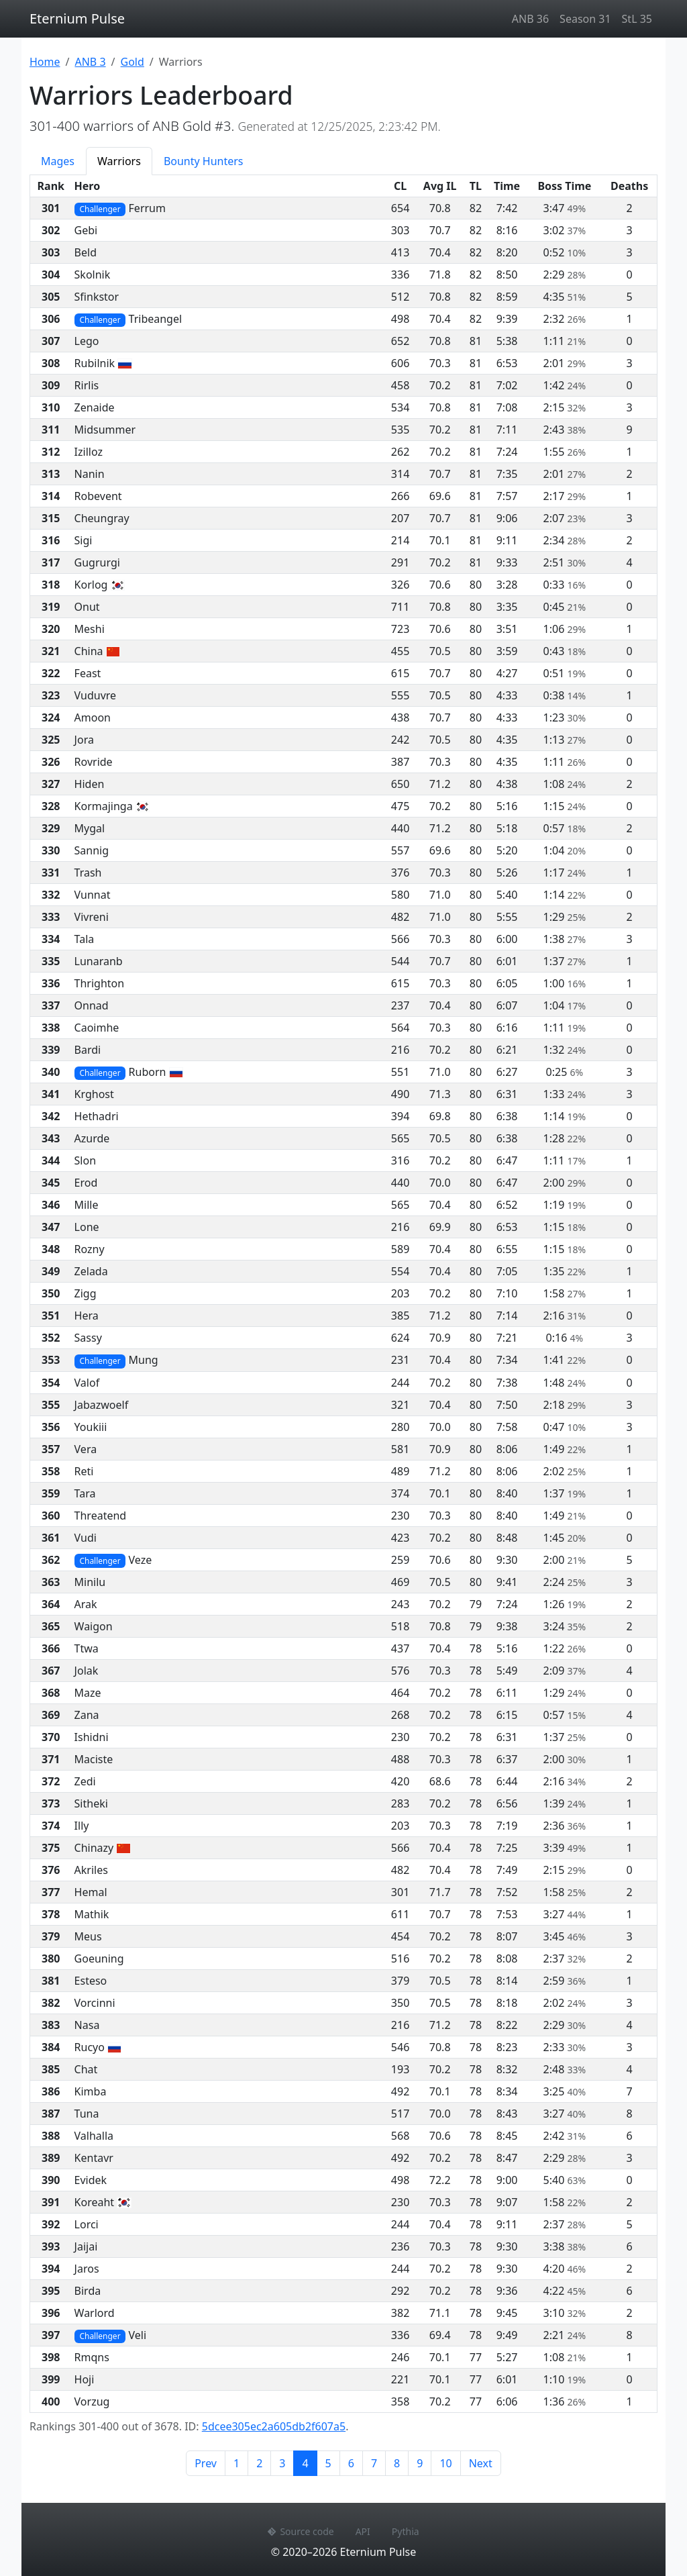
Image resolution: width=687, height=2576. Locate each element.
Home (45, 61)
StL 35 (637, 18)
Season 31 (585, 18)
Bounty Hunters (204, 161)
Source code (300, 2531)
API (363, 2531)
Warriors (119, 161)
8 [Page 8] (397, 2463)
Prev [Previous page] (206, 2463)
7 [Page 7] (374, 2463)
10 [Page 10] (445, 2463)
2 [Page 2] (259, 2463)
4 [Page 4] (309, 2463)
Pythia (405, 2531)
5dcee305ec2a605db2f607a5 (274, 2426)
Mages (57, 161)
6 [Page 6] (351, 2463)
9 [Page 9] (420, 2463)
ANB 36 (530, 18)
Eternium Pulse (77, 18)
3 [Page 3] (282, 2463)
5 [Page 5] (328, 2463)
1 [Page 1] (236, 2463)
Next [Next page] (480, 2463)
